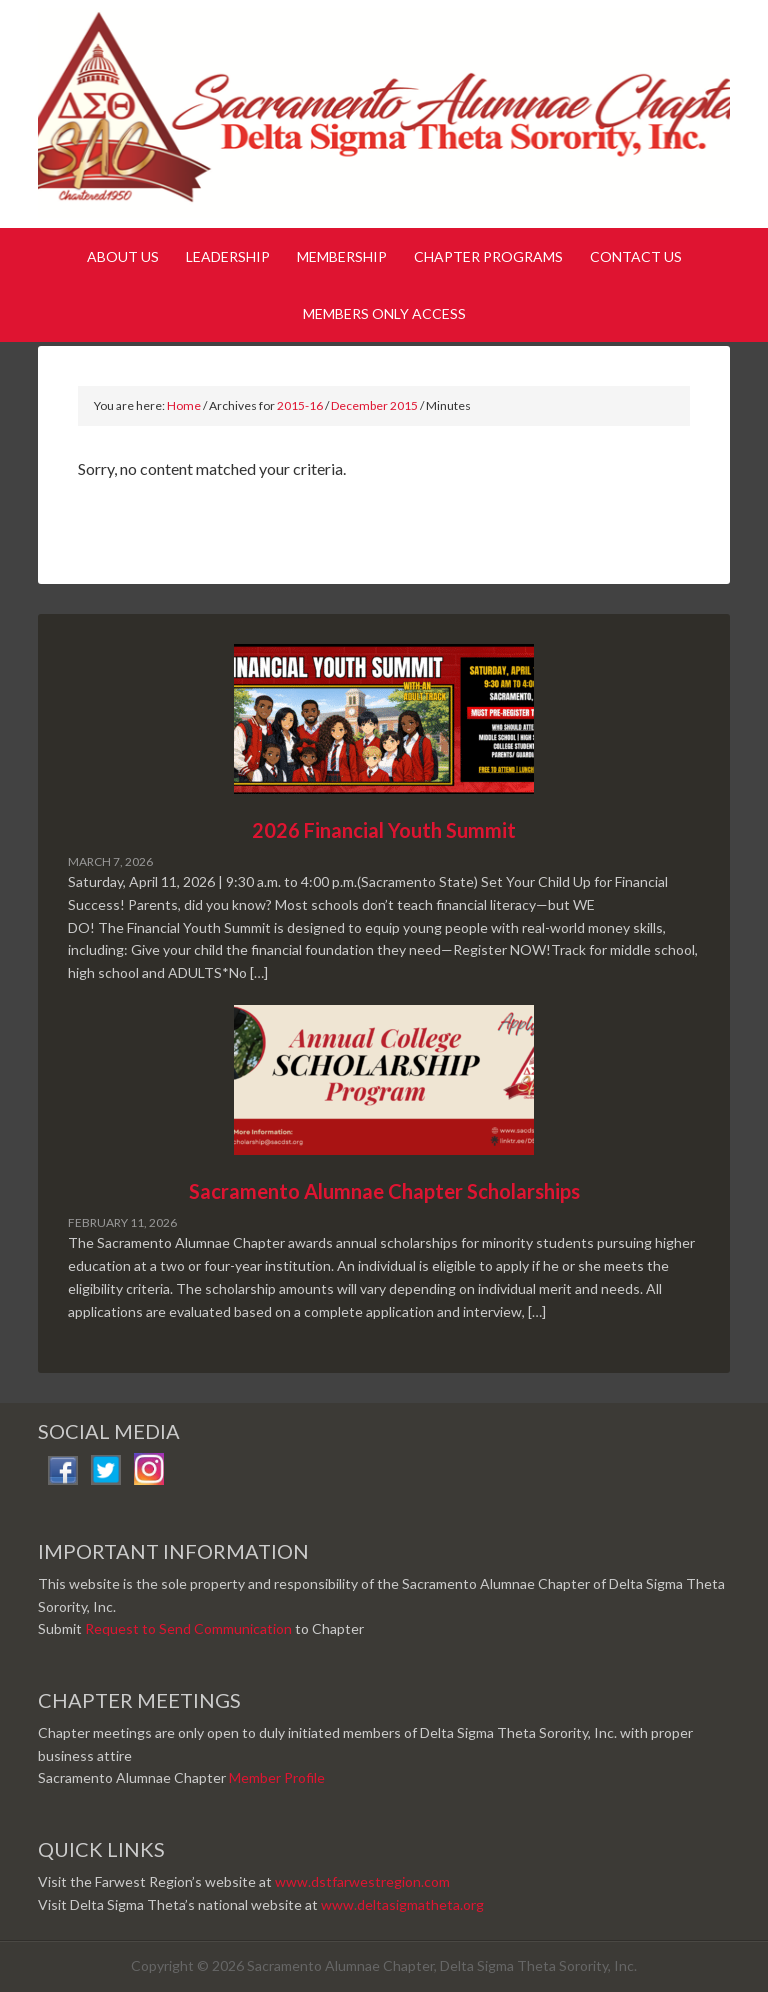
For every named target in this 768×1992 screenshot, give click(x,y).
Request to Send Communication (188, 1628)
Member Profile (277, 1777)
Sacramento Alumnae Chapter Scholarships (384, 1191)
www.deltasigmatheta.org (402, 1904)
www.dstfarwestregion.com (362, 1881)
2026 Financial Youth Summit (384, 830)
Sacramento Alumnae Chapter (383, 118)
